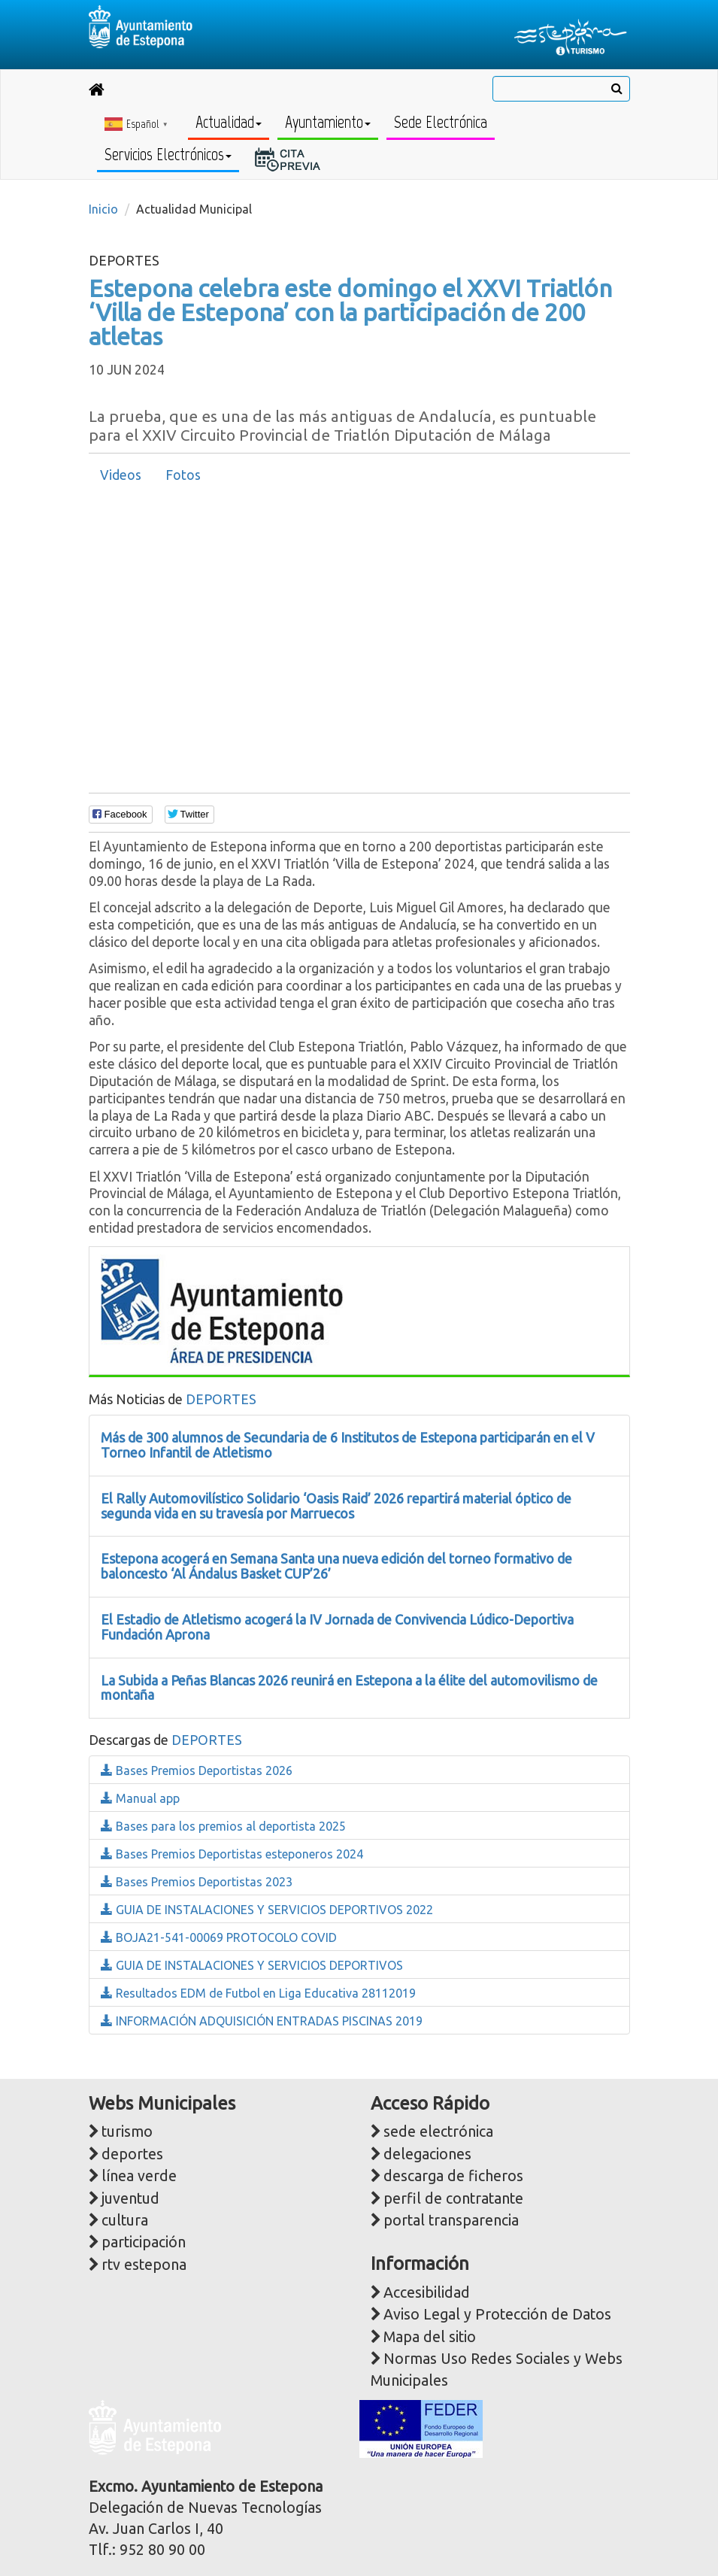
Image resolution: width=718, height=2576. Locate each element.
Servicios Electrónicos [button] (168, 154)
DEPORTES (221, 1398)
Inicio (103, 209)
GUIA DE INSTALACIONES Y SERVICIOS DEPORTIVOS (252, 1965)
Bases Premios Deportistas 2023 (196, 1882)
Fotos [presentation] (183, 475)
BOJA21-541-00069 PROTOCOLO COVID (219, 1937)
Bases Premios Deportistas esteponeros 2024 (232, 1854)
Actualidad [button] (228, 122)
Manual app (140, 1798)
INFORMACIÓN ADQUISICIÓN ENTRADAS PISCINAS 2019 (262, 2021)
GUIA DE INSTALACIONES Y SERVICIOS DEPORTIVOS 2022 (267, 1909)
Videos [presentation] (120, 475)
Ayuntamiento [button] (328, 122)
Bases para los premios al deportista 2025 (223, 1826)
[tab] (121, 475)
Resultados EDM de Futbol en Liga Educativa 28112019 (258, 1993)
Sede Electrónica (440, 122)
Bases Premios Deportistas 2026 (196, 1770)
